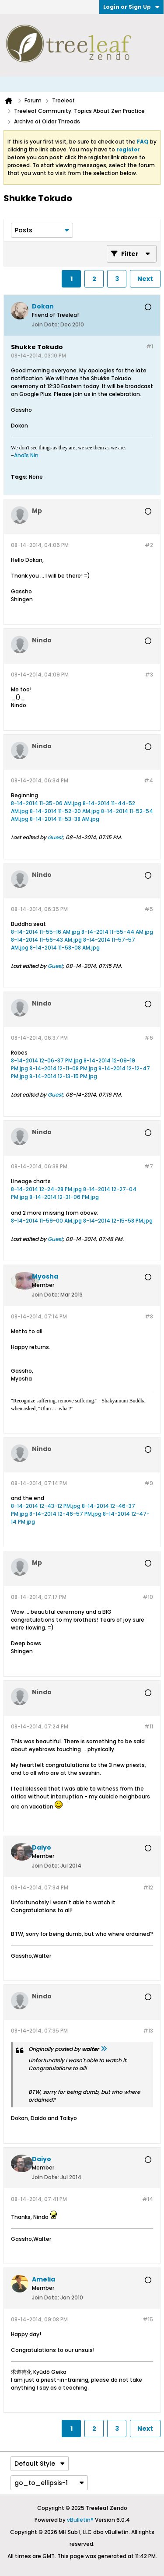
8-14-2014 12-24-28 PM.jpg (46, 1189)
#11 (148, 1726)
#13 (148, 2030)
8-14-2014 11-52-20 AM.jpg (65, 811)
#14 (147, 2199)
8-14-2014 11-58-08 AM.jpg (65, 947)
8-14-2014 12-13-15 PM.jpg (63, 1076)
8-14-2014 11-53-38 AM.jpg (64, 819)
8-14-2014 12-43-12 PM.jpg (45, 1506)
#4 (148, 780)
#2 (149, 545)
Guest (55, 837)
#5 (148, 909)
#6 (148, 1037)
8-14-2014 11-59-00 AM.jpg (46, 1220)
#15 (148, 2319)
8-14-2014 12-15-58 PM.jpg (118, 1220)
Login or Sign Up (131, 7)
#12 (148, 1887)
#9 (148, 1483)
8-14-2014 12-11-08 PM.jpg (63, 1068)
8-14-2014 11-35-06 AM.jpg (46, 803)
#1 (149, 346)
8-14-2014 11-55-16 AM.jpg (45, 932)
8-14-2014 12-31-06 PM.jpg (64, 1197)
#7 (148, 1166)
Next (145, 278)
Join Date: (45, 324)
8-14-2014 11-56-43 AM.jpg (46, 939)
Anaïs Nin (26, 455)
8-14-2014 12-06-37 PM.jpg (46, 1060)
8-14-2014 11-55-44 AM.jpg (117, 932)
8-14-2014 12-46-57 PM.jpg (65, 1514)
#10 (148, 1597)
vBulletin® (80, 2519)
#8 (149, 1316)
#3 (149, 674)
